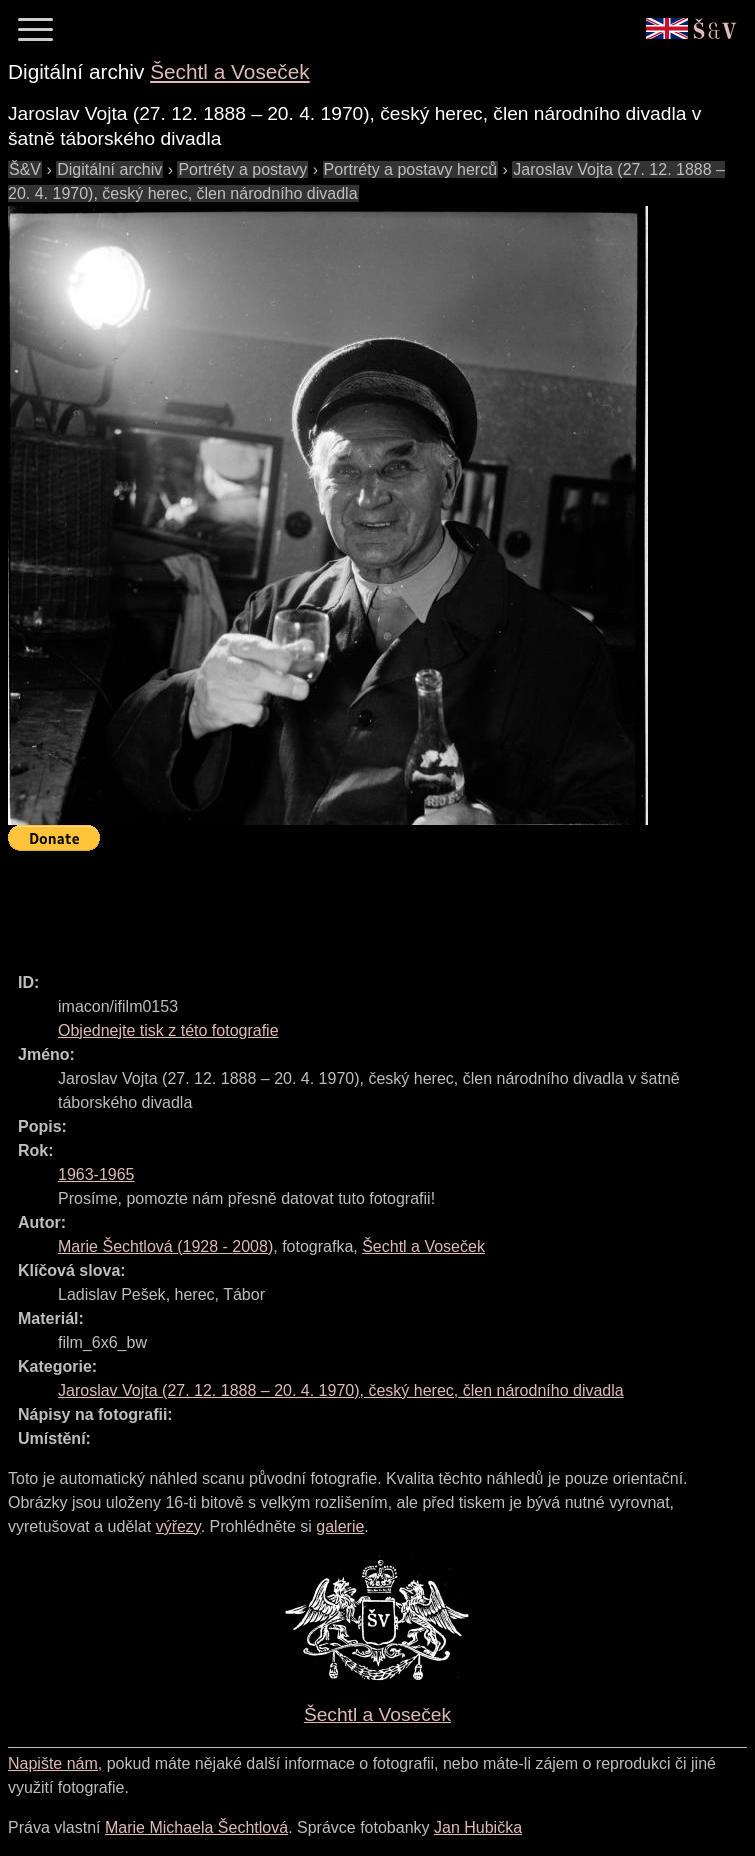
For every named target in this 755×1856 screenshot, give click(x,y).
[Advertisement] (372, 903)
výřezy (178, 1526)
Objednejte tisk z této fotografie (168, 1030)
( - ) (165, 1246)
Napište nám (53, 1763)
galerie (340, 1526)
